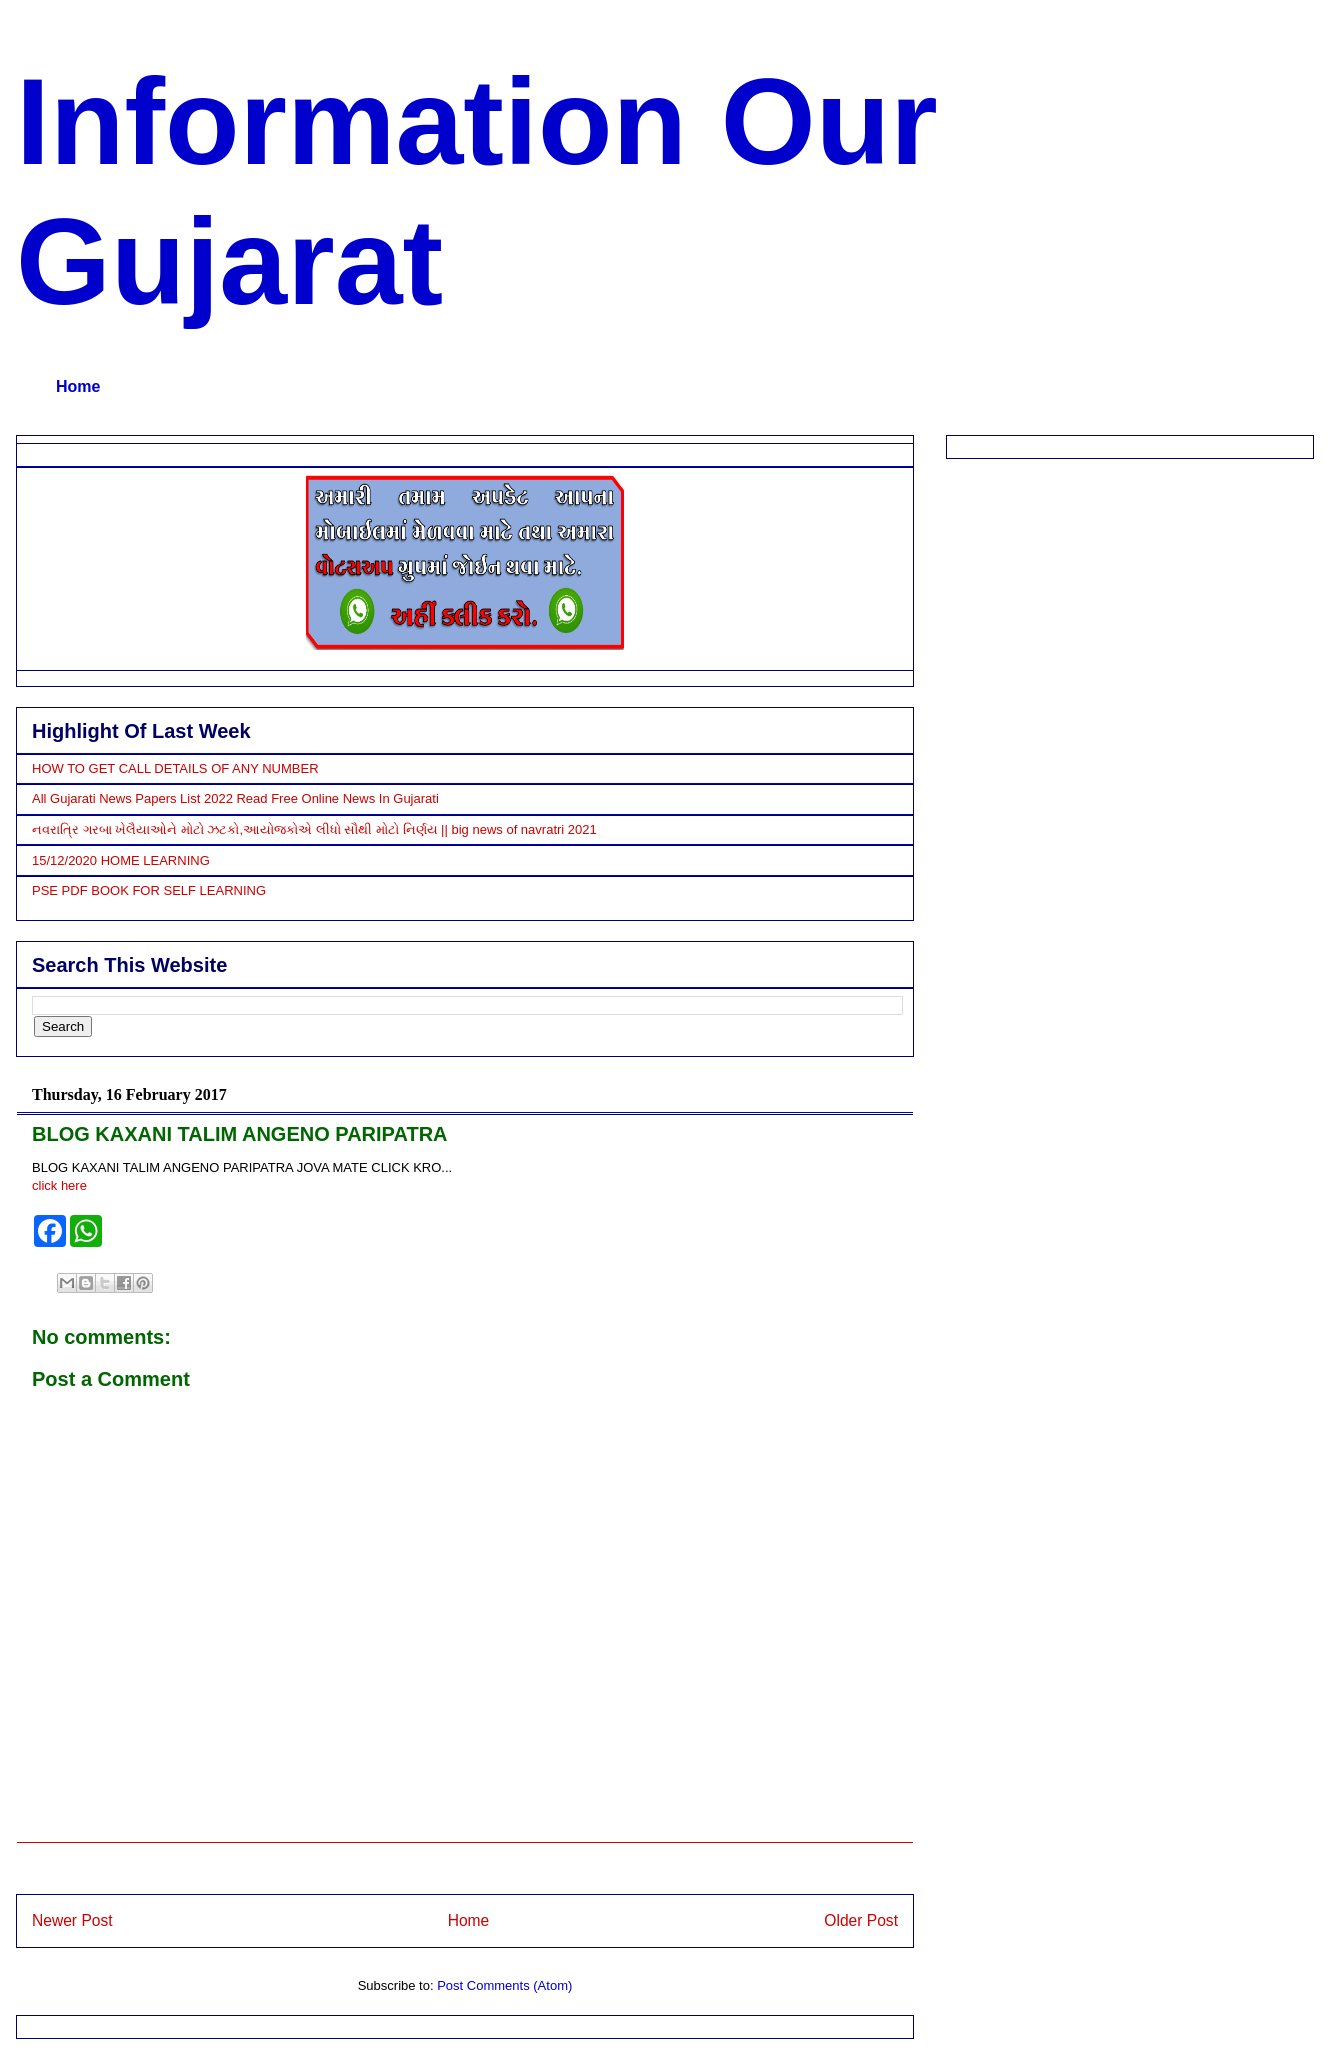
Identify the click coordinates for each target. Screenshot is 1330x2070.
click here (59, 1185)
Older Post (861, 1920)
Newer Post (72, 1920)
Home (78, 386)
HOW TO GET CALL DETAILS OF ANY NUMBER (175, 768)
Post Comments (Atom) (504, 1985)
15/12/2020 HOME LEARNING (121, 860)
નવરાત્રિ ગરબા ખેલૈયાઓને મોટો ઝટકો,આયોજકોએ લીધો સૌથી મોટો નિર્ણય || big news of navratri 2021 (314, 829)
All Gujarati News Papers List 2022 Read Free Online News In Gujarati (235, 798)
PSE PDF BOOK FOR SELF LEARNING (149, 890)
